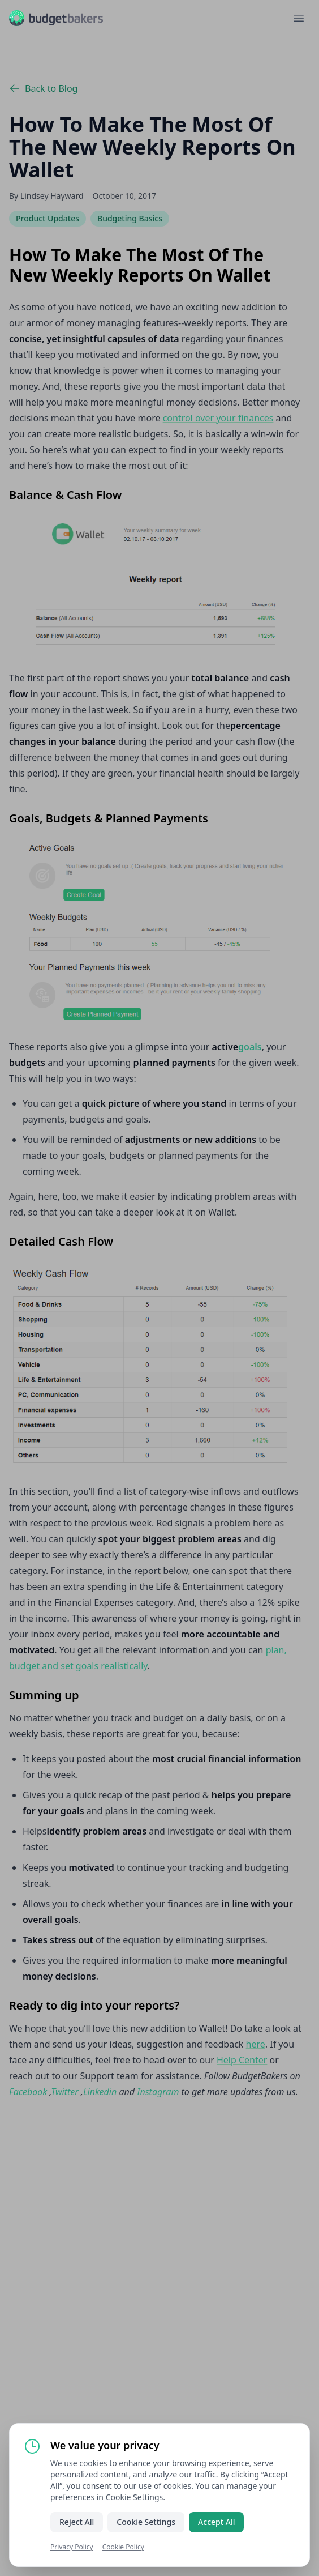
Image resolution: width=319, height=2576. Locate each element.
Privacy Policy (71, 2547)
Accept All (216, 2522)
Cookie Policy (123, 2547)
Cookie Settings (146, 2522)
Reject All (76, 2522)
